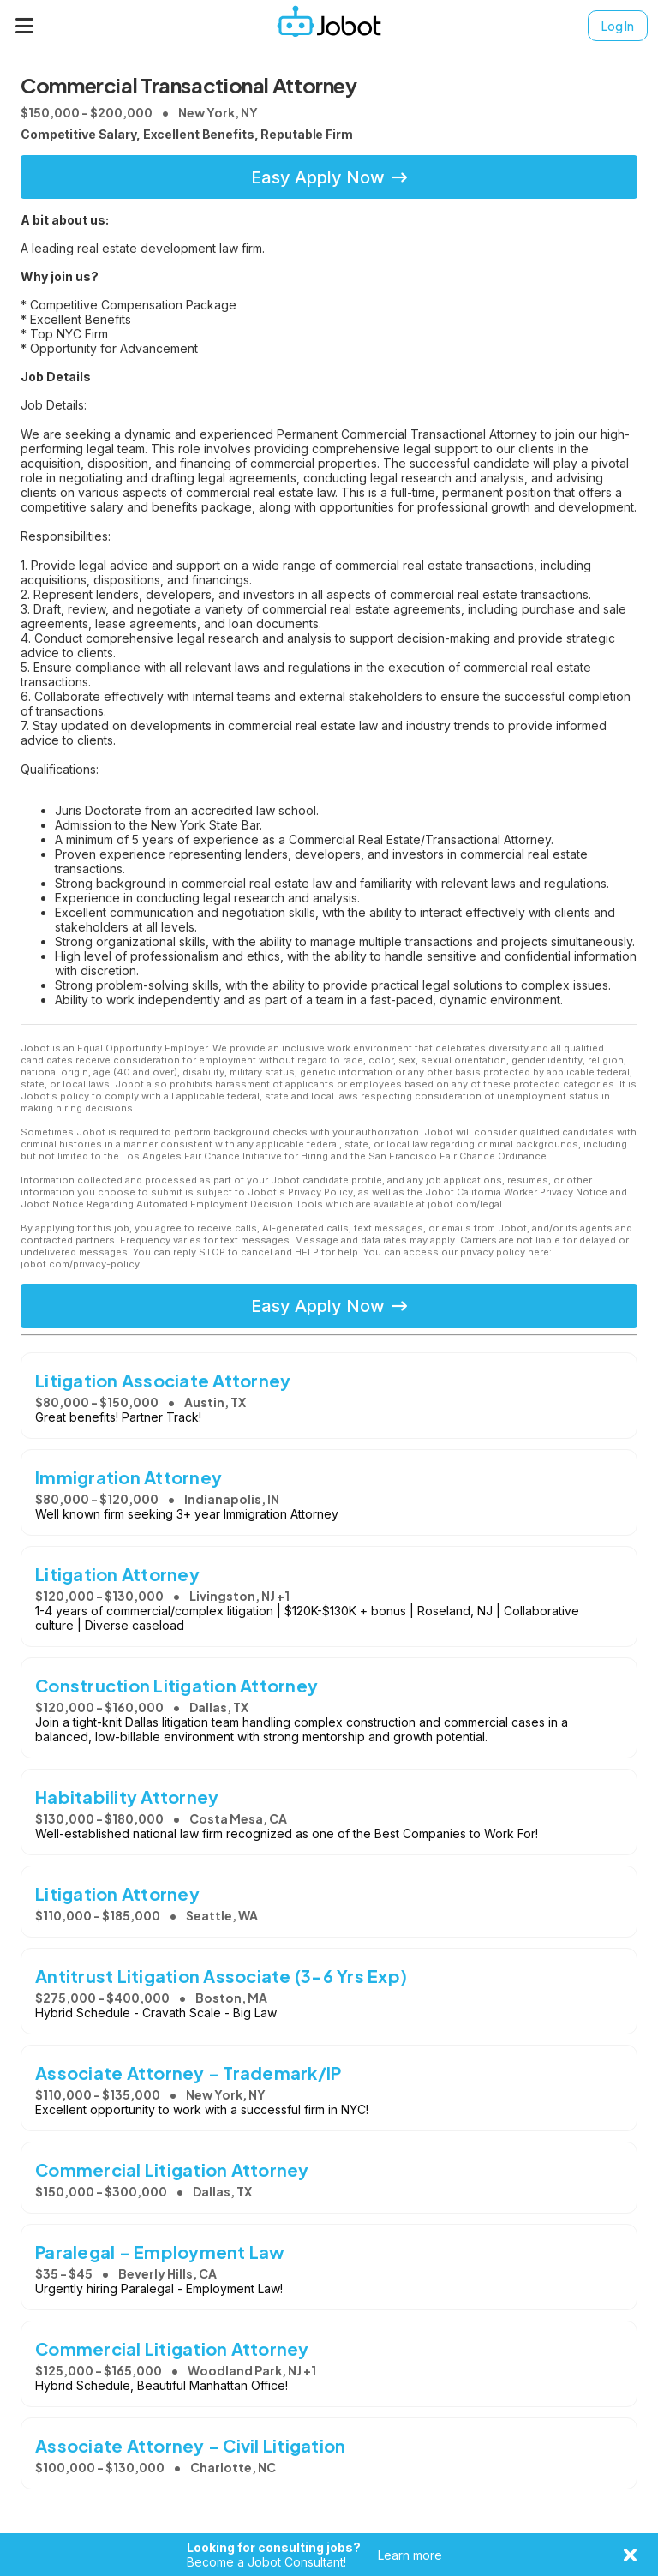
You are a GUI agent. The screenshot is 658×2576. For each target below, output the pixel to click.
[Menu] (24, 25)
